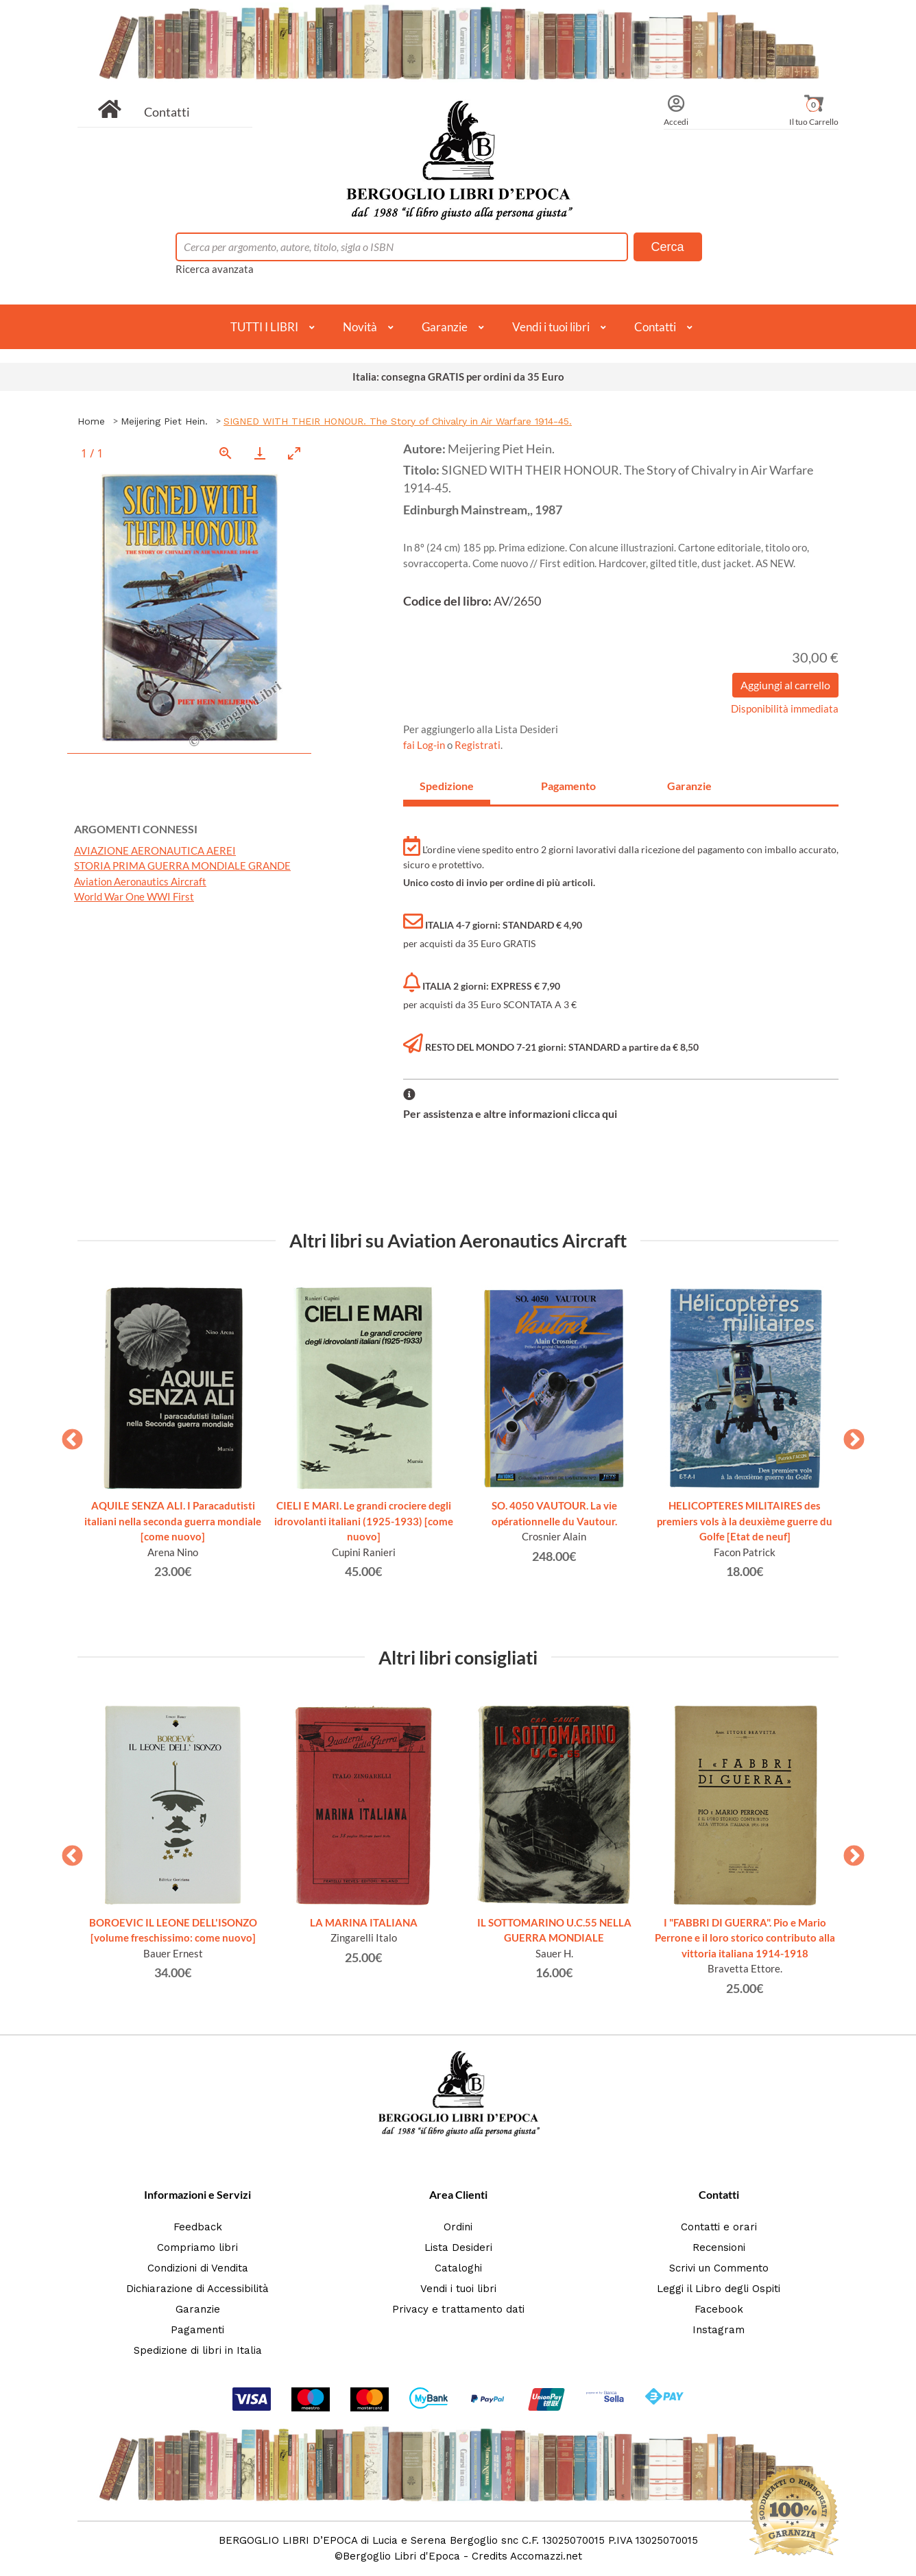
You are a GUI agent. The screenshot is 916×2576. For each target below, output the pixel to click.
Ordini (458, 2227)
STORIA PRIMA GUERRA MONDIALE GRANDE (182, 865)
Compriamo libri (197, 2247)
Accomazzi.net (546, 2556)
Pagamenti (197, 2330)
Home (91, 421)
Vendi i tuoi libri (551, 327)
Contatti (167, 111)
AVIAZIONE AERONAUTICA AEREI (155, 850)
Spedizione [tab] (447, 785)
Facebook (719, 2309)
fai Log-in (425, 745)
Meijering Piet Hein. (164, 421)
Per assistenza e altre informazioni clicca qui (510, 1113)
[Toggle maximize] (294, 453)
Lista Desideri (458, 2247)
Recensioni (718, 2247)
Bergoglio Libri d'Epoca (401, 2556)
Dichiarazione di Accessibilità (197, 2288)
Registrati (478, 745)
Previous (67, 1435)
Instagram (718, 2330)
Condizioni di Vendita (197, 2268)
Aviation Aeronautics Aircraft (140, 881)
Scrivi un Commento (719, 2268)
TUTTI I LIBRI (264, 327)
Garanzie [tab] (689, 785)
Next (849, 1435)
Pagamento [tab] (568, 785)
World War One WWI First (134, 896)
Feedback (197, 2227)
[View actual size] (225, 453)
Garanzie (445, 327)
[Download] (260, 453)
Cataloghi (458, 2268)
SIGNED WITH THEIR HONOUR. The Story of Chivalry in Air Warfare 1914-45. (398, 421)
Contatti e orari (719, 2227)
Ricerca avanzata (215, 269)
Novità (360, 327)
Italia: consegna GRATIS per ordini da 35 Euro (458, 376)
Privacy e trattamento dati (458, 2309)
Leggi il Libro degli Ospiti (718, 2288)
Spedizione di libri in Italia (198, 2350)
